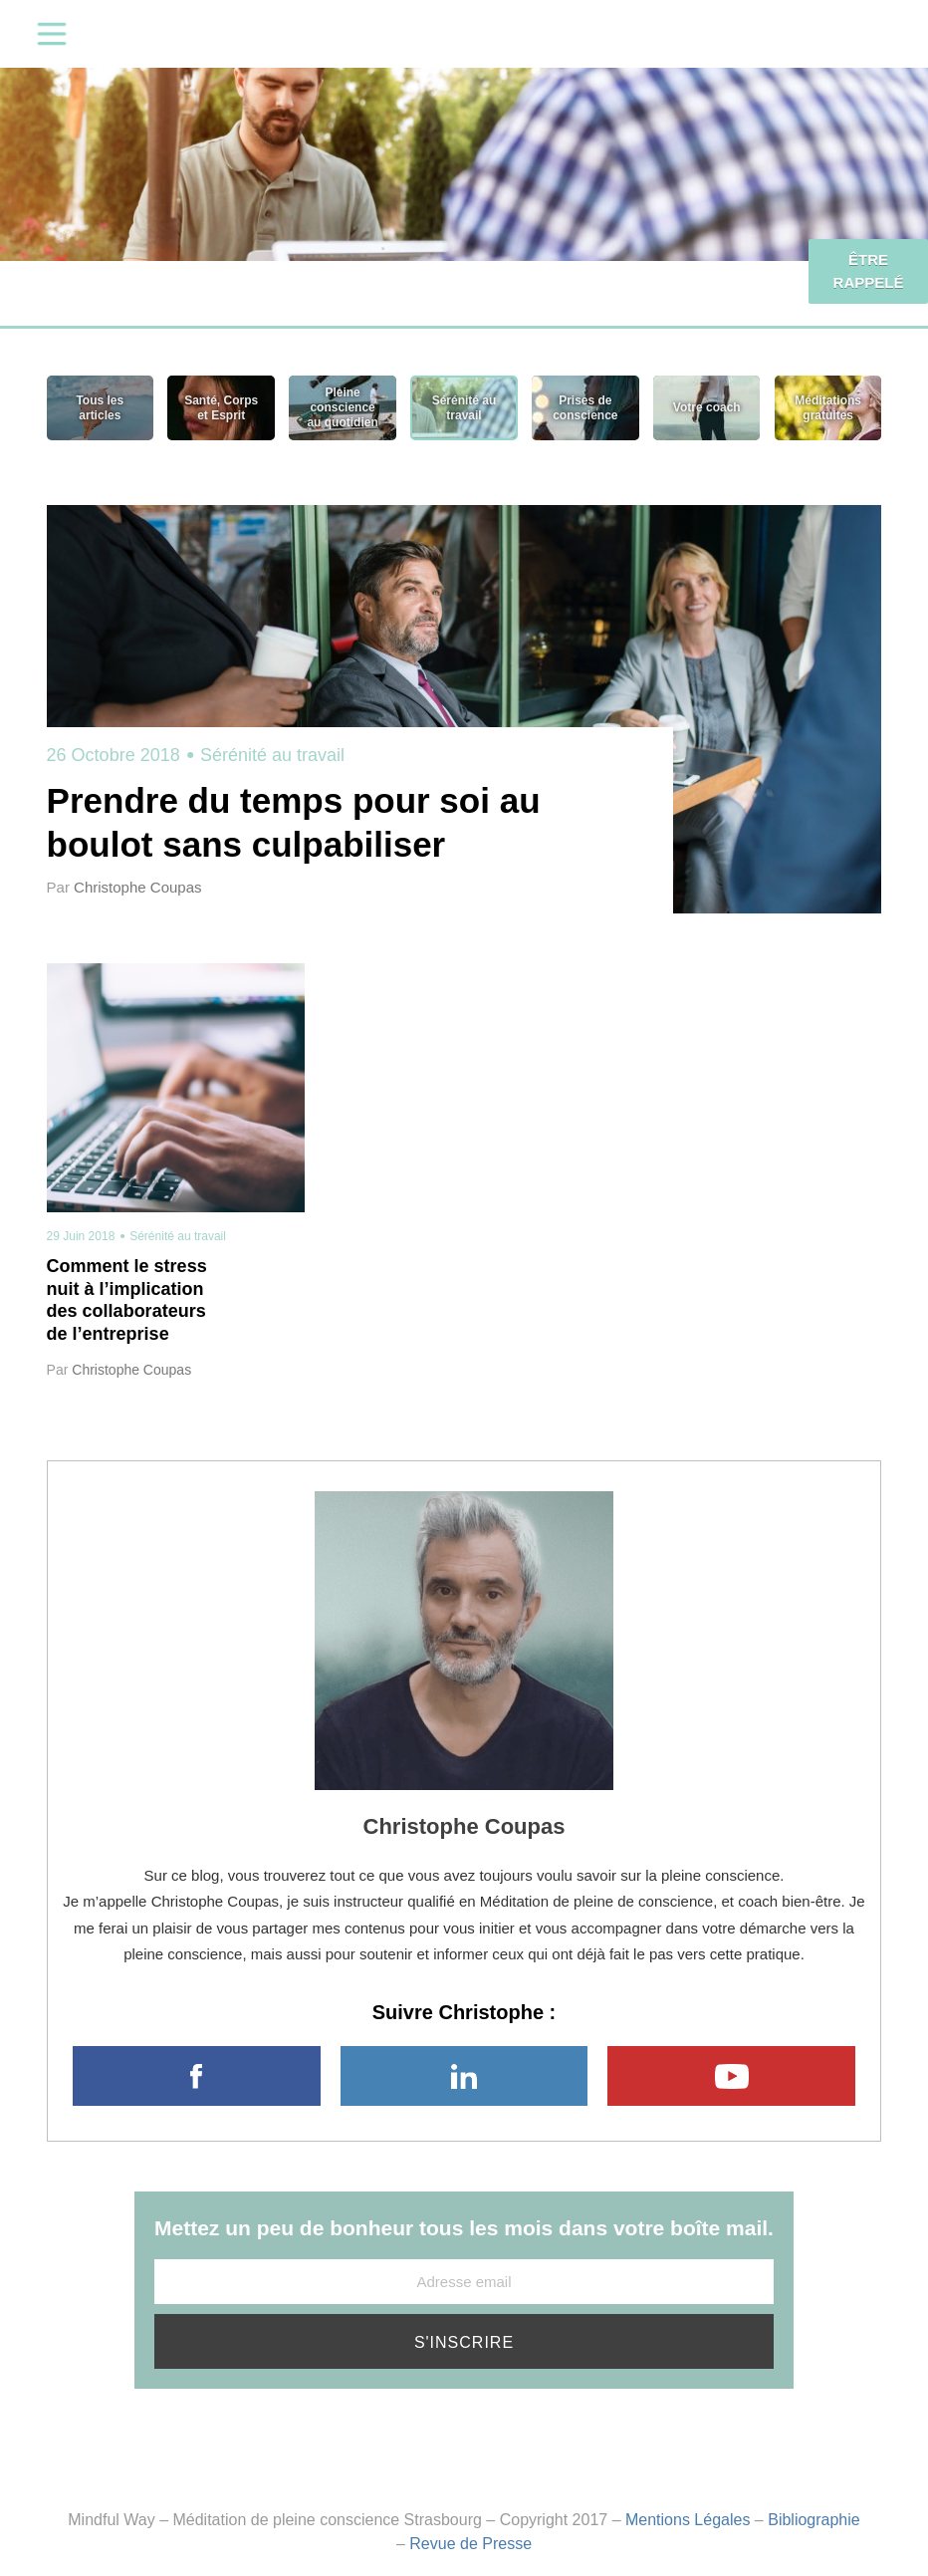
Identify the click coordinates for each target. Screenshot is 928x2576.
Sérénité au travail (463, 408)
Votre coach (706, 408)
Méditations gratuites (828, 408)
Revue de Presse (470, 2543)
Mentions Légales (687, 2519)
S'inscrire (464, 2342)
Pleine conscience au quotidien (342, 408)
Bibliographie (814, 2519)
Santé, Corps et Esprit (220, 408)
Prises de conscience (585, 408)
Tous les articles (99, 407)
